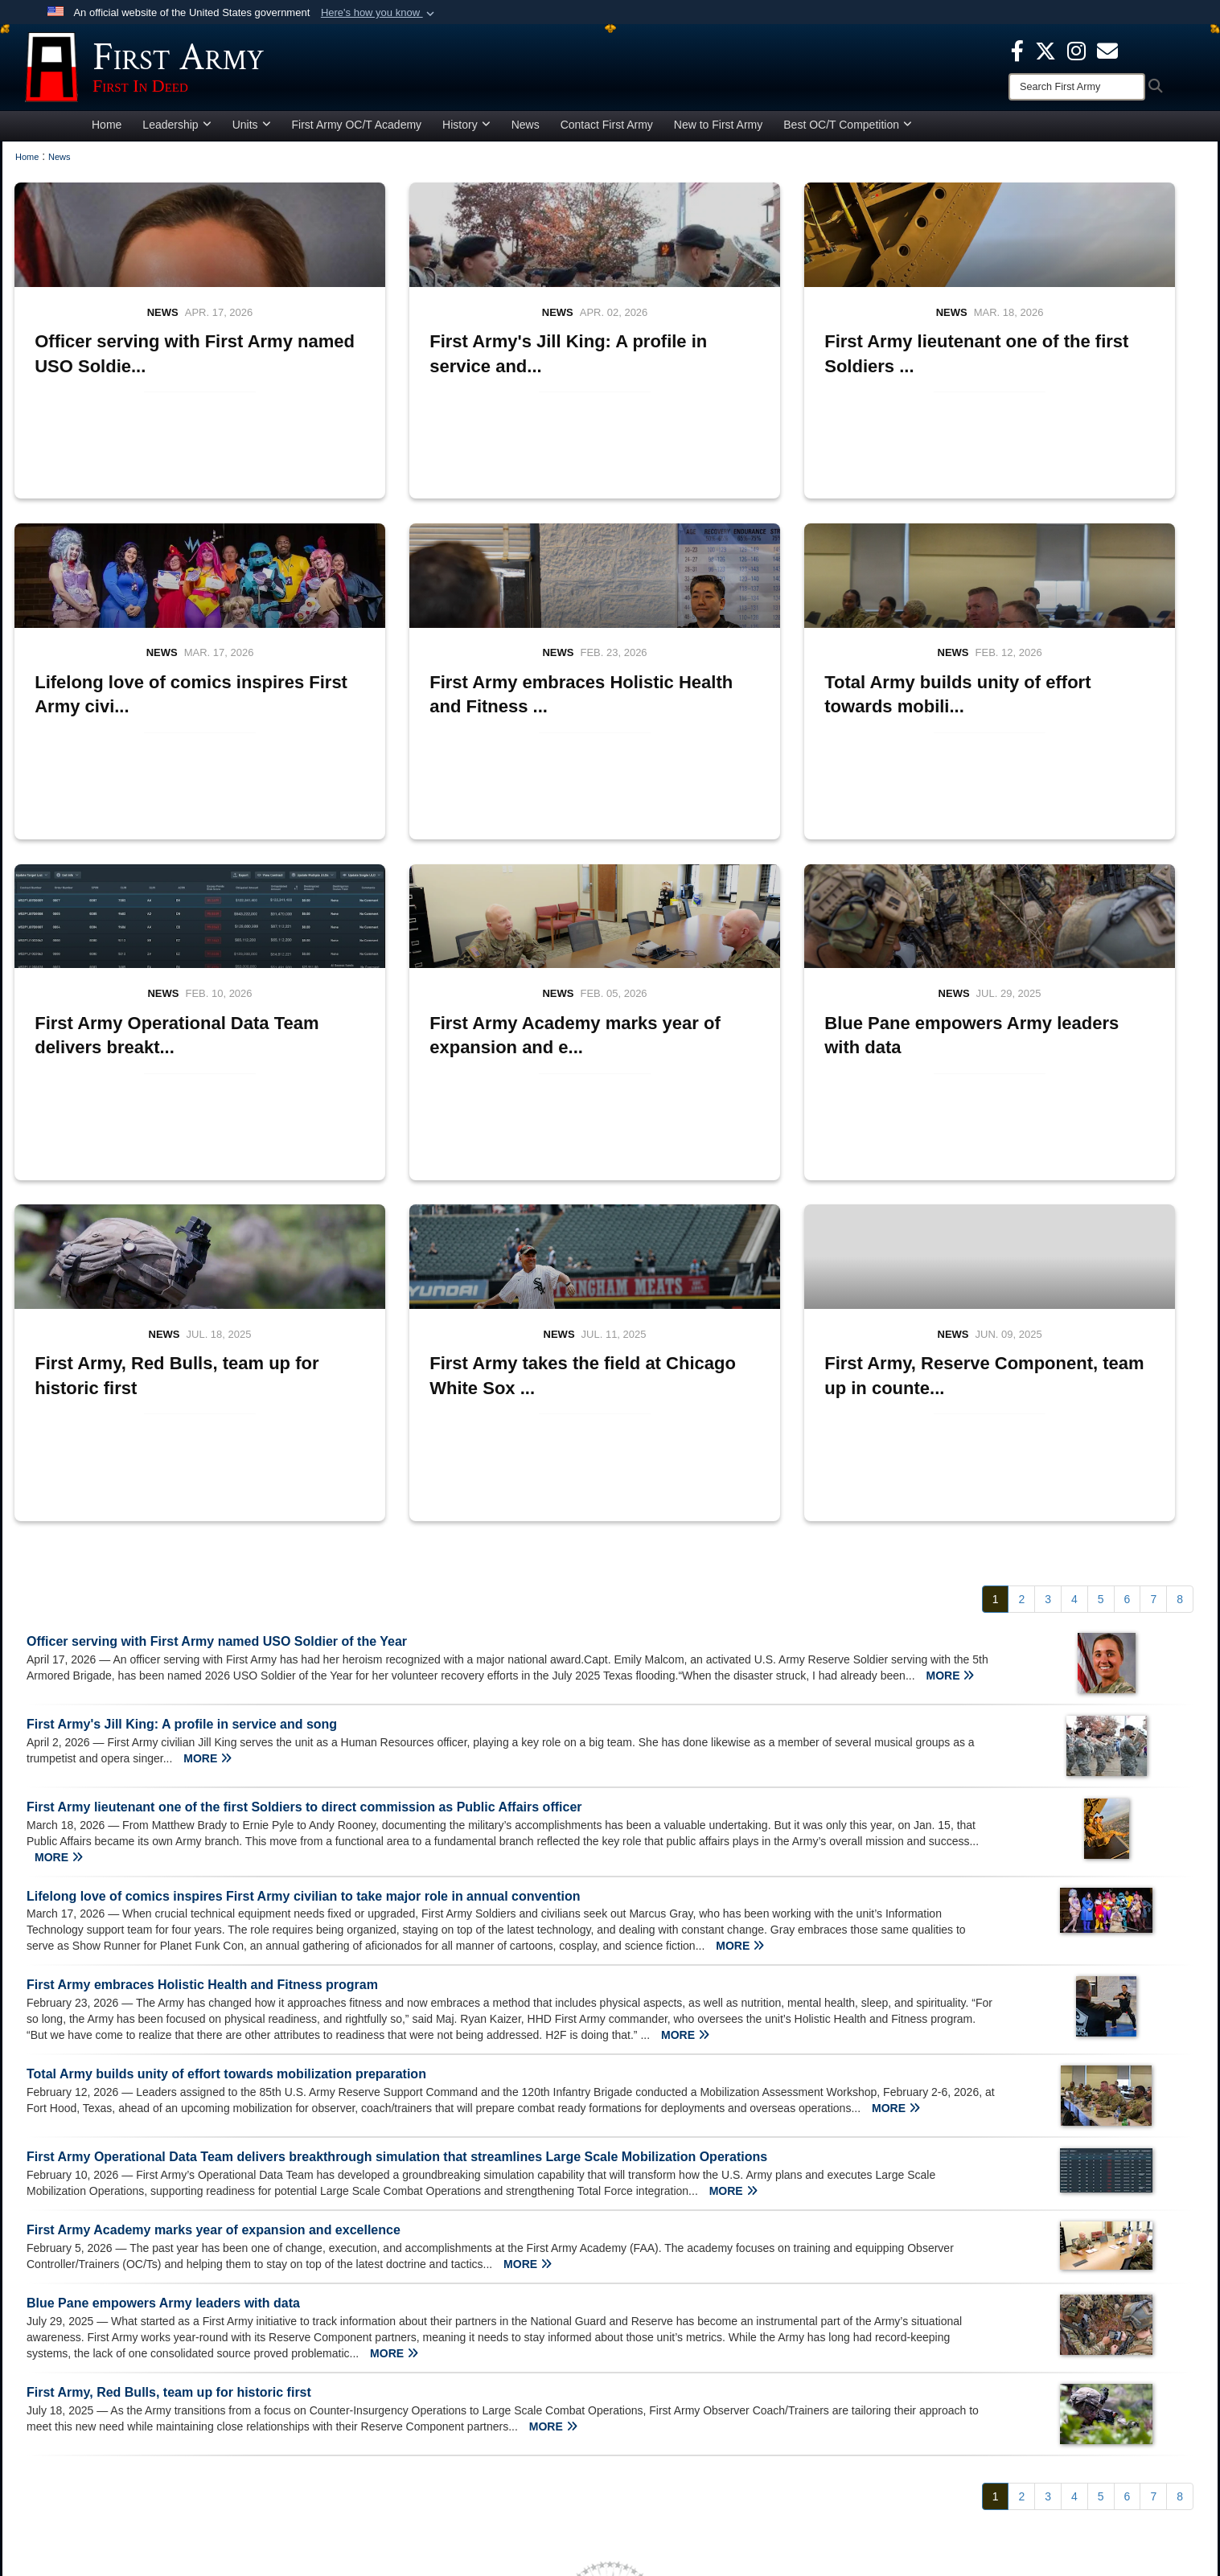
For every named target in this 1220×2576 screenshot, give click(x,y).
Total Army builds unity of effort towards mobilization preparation (226, 1761)
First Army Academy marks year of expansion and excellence (214, 1916)
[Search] (1076, 86)
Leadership (176, 131)
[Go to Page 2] (1021, 1285)
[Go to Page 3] (1048, 1285)
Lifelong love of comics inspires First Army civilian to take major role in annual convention (303, 1582)
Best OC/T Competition (847, 131)
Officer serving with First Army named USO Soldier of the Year (217, 1328)
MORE (950, 1362)
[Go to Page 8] (1179, 1285)
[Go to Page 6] (1127, 1285)
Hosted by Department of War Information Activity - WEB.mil (506, 2532)
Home (106, 131)
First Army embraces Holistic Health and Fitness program (202, 1672)
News (525, 131)
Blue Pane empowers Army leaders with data (163, 1989)
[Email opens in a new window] (969, 2379)
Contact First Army (607, 131)
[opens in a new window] (1107, 49)
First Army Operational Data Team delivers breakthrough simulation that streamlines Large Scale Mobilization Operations (397, 1844)
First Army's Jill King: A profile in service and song (182, 1410)
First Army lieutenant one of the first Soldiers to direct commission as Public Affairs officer (304, 1493)
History (466, 131)
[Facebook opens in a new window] (1017, 49)
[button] (379, 13)
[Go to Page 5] (1101, 1285)
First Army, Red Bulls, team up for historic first (169, 2079)
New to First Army (718, 131)
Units (251, 131)
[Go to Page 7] (1153, 1285)
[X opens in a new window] (1045, 49)
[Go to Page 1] (995, 1285)
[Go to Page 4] (1074, 1285)
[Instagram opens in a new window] (1076, 49)
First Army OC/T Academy (357, 131)
